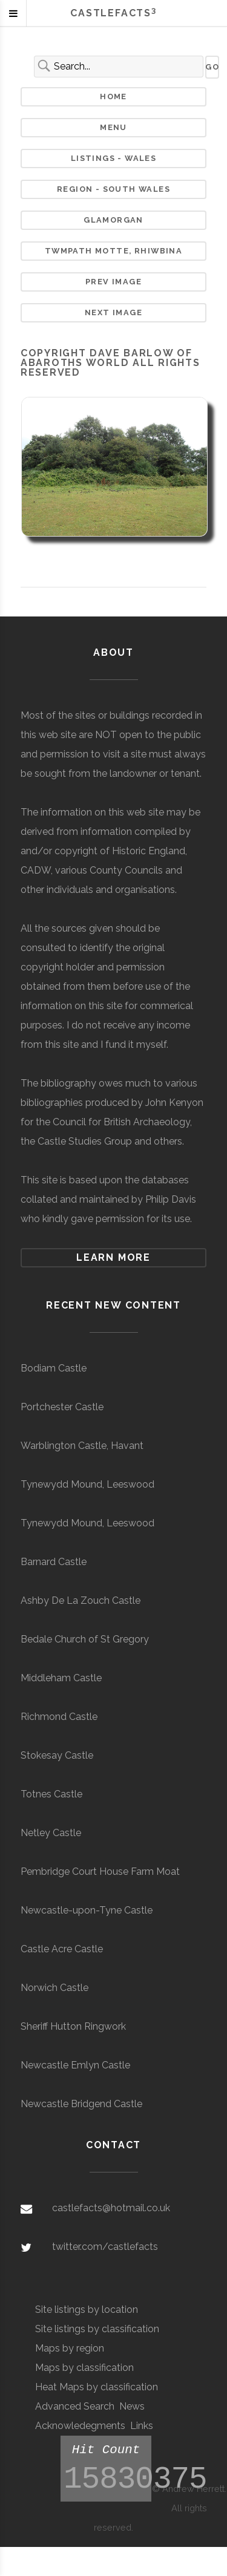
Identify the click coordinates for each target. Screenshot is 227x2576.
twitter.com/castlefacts (105, 2246)
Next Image (113, 312)
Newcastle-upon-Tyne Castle (87, 1910)
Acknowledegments (80, 2425)
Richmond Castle (59, 1716)
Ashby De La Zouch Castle (80, 1600)
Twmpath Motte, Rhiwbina (113, 250)
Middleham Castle (61, 1678)
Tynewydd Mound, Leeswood (87, 1484)
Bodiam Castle (54, 1368)
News (132, 2406)
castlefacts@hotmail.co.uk (111, 2208)
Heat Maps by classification (96, 2387)
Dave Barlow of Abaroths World (106, 357)
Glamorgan (113, 219)
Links (141, 2425)
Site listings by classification (97, 2329)
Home (113, 96)
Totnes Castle (51, 1794)
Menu (113, 127)
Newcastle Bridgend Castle (81, 2104)
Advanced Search (74, 2406)
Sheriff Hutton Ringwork (73, 2026)
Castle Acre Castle (62, 1949)
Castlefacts (113, 13)
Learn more (113, 1257)
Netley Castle (51, 1833)
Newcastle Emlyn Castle (75, 2065)
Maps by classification (84, 2367)
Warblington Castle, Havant (82, 1445)
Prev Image (113, 281)
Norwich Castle (54, 1987)
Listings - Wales (114, 158)
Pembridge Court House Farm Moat (100, 1871)
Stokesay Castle (57, 1755)
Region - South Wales (113, 189)
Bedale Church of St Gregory (85, 1639)
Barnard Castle (54, 1562)
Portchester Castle (62, 1407)
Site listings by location (86, 2309)
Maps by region (69, 2348)
